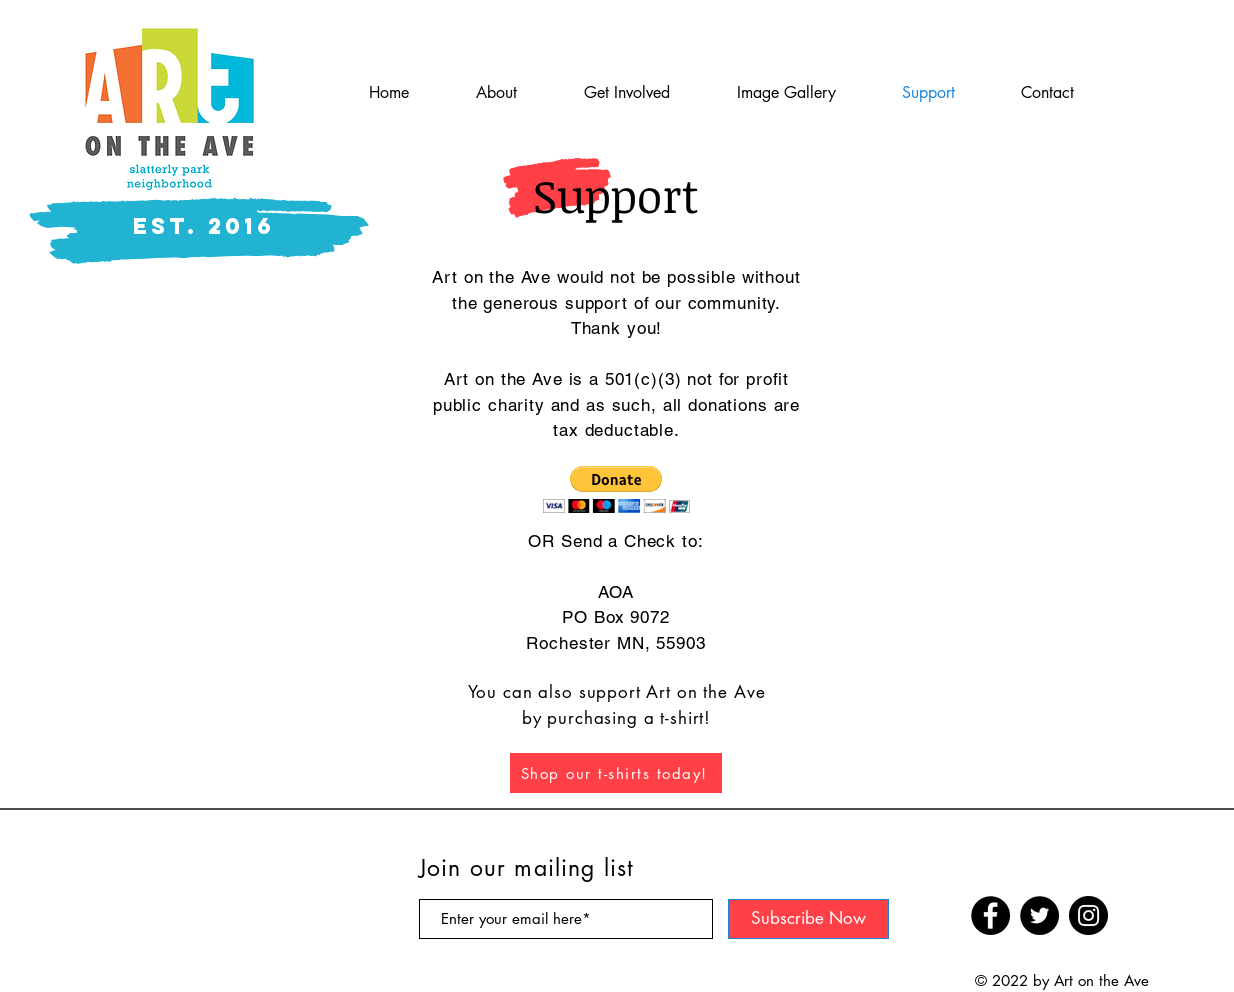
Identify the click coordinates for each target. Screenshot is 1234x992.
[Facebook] (990, 915)
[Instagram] (1088, 915)
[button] (616, 489)
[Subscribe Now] (808, 919)
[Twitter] (1039, 915)
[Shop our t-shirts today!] (616, 773)
